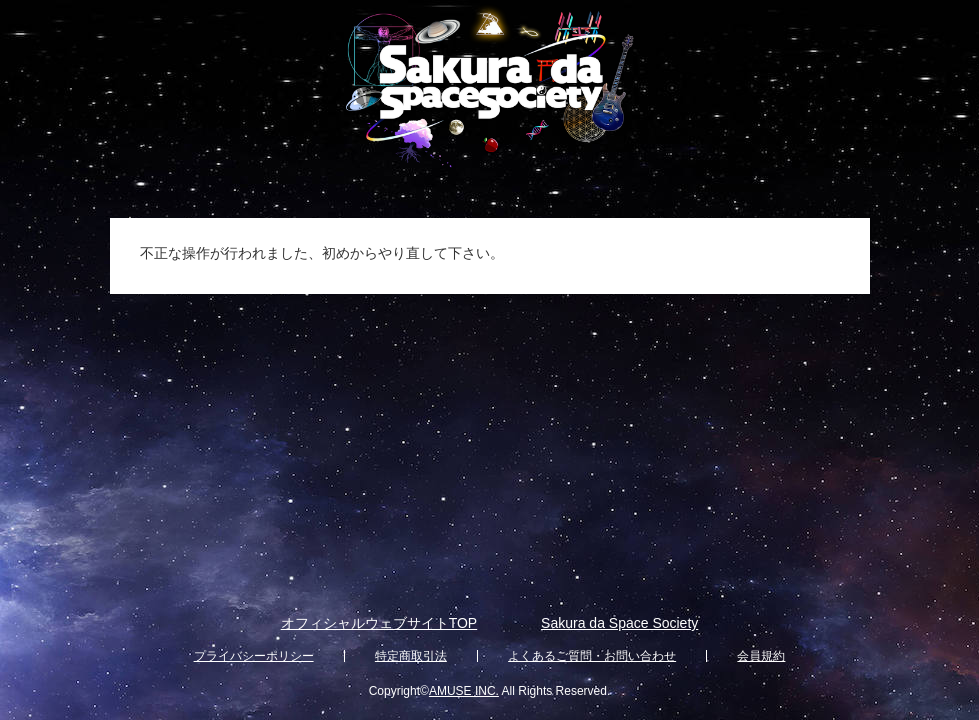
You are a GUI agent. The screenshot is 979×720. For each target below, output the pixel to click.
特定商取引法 (411, 656)
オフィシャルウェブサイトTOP (379, 623)
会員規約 (761, 656)
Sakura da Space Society (619, 623)
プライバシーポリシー (254, 656)
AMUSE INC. (464, 691)
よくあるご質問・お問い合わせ (592, 656)
